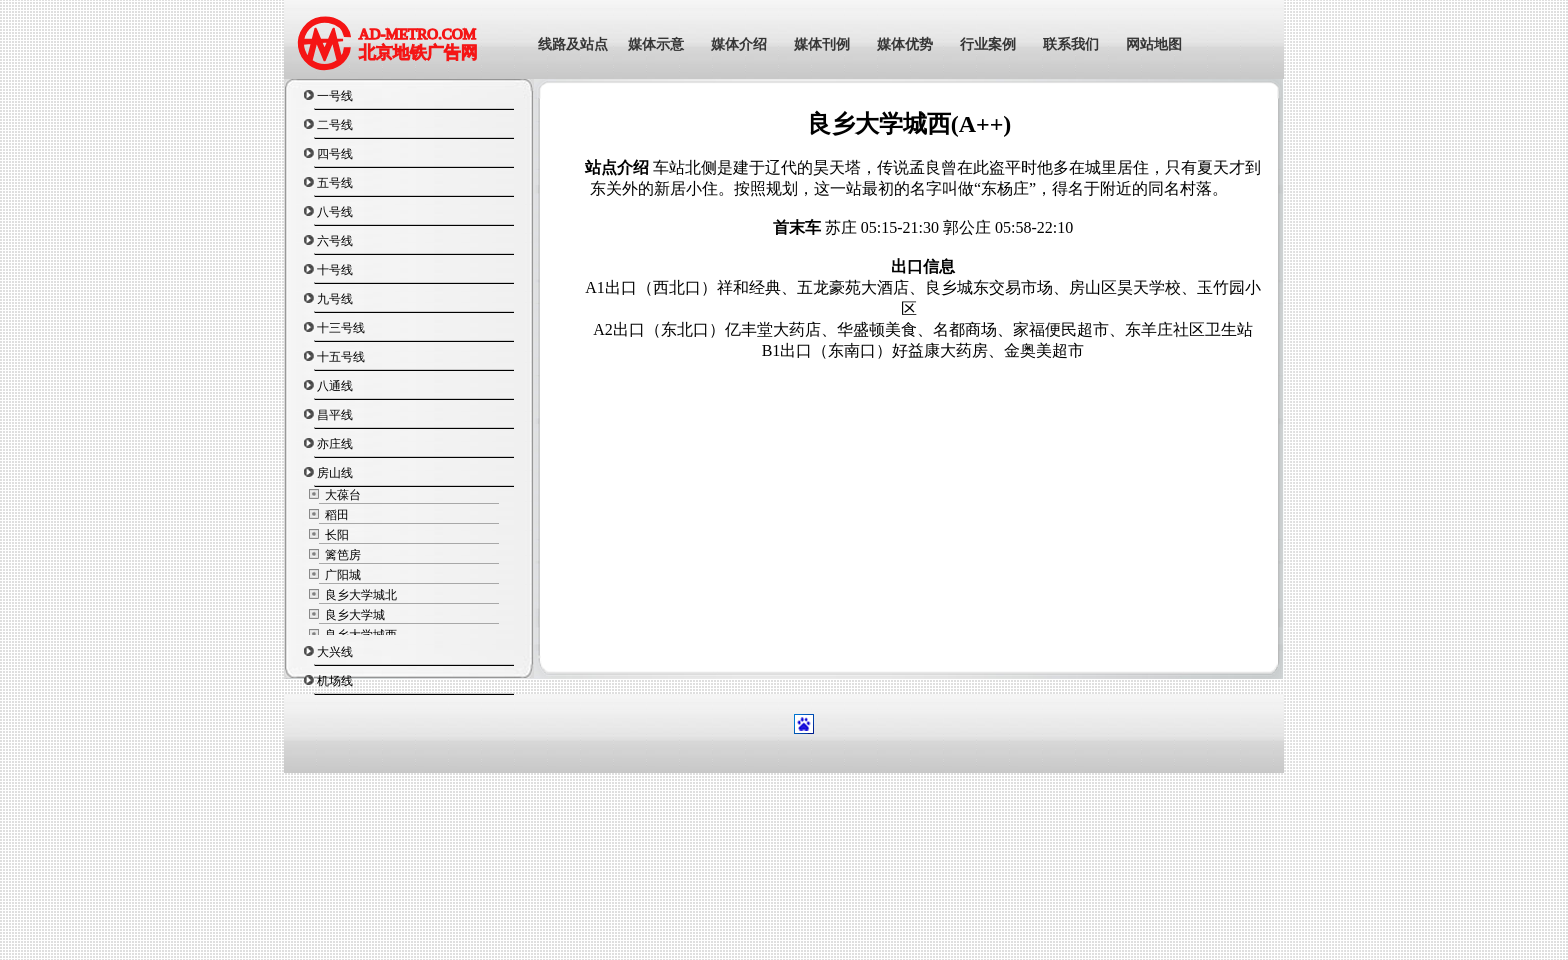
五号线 (335, 183)
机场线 (335, 681)
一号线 (335, 96)
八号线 (335, 212)
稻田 (335, 515)
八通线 (335, 386)
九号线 (335, 299)
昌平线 (335, 415)
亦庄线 (335, 444)
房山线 (335, 473)
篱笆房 (341, 555)
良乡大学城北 (359, 595)
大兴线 (335, 652)
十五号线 (341, 357)
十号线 (335, 270)
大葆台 (341, 495)
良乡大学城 (353, 615)
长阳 (335, 535)
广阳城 (341, 575)
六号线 (335, 241)
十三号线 (341, 328)
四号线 (335, 154)
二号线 (335, 125)
